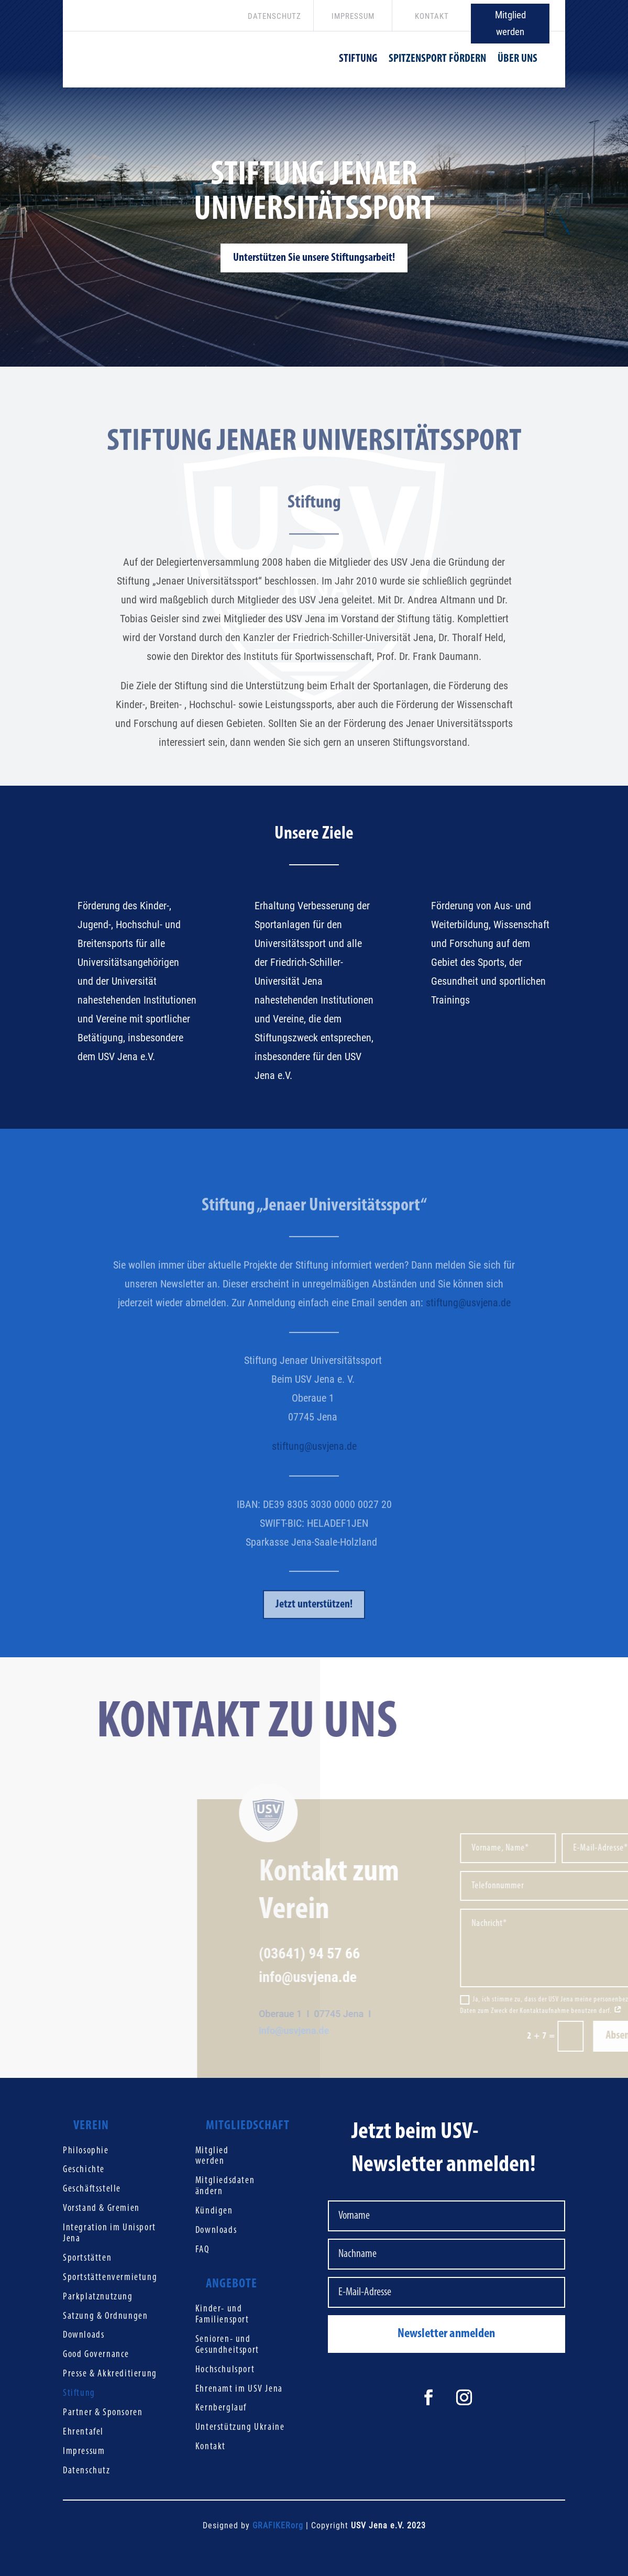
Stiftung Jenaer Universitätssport (314, 206)
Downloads (83, 2335)
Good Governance (96, 2355)
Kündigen (214, 2211)
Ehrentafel (83, 2432)
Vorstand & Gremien (101, 2209)
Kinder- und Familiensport (222, 2314)
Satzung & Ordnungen (105, 2316)
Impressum (84, 2452)
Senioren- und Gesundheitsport (227, 2345)
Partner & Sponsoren (102, 2413)
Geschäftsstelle (92, 2189)
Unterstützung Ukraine (240, 2427)
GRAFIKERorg (277, 2525)
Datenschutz (87, 2471)
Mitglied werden (510, 23)
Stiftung (79, 2393)
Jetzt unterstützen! (314, 1631)
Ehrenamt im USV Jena (239, 2389)
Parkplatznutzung (98, 2297)
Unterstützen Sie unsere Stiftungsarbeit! (314, 271)
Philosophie (86, 2151)
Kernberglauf (221, 2408)
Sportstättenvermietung (110, 2278)
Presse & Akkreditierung (110, 2374)
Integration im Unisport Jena (109, 2233)
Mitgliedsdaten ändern (225, 2186)
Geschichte (84, 2170)
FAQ (202, 2250)
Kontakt (210, 2447)
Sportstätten (87, 2258)
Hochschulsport (225, 2370)
